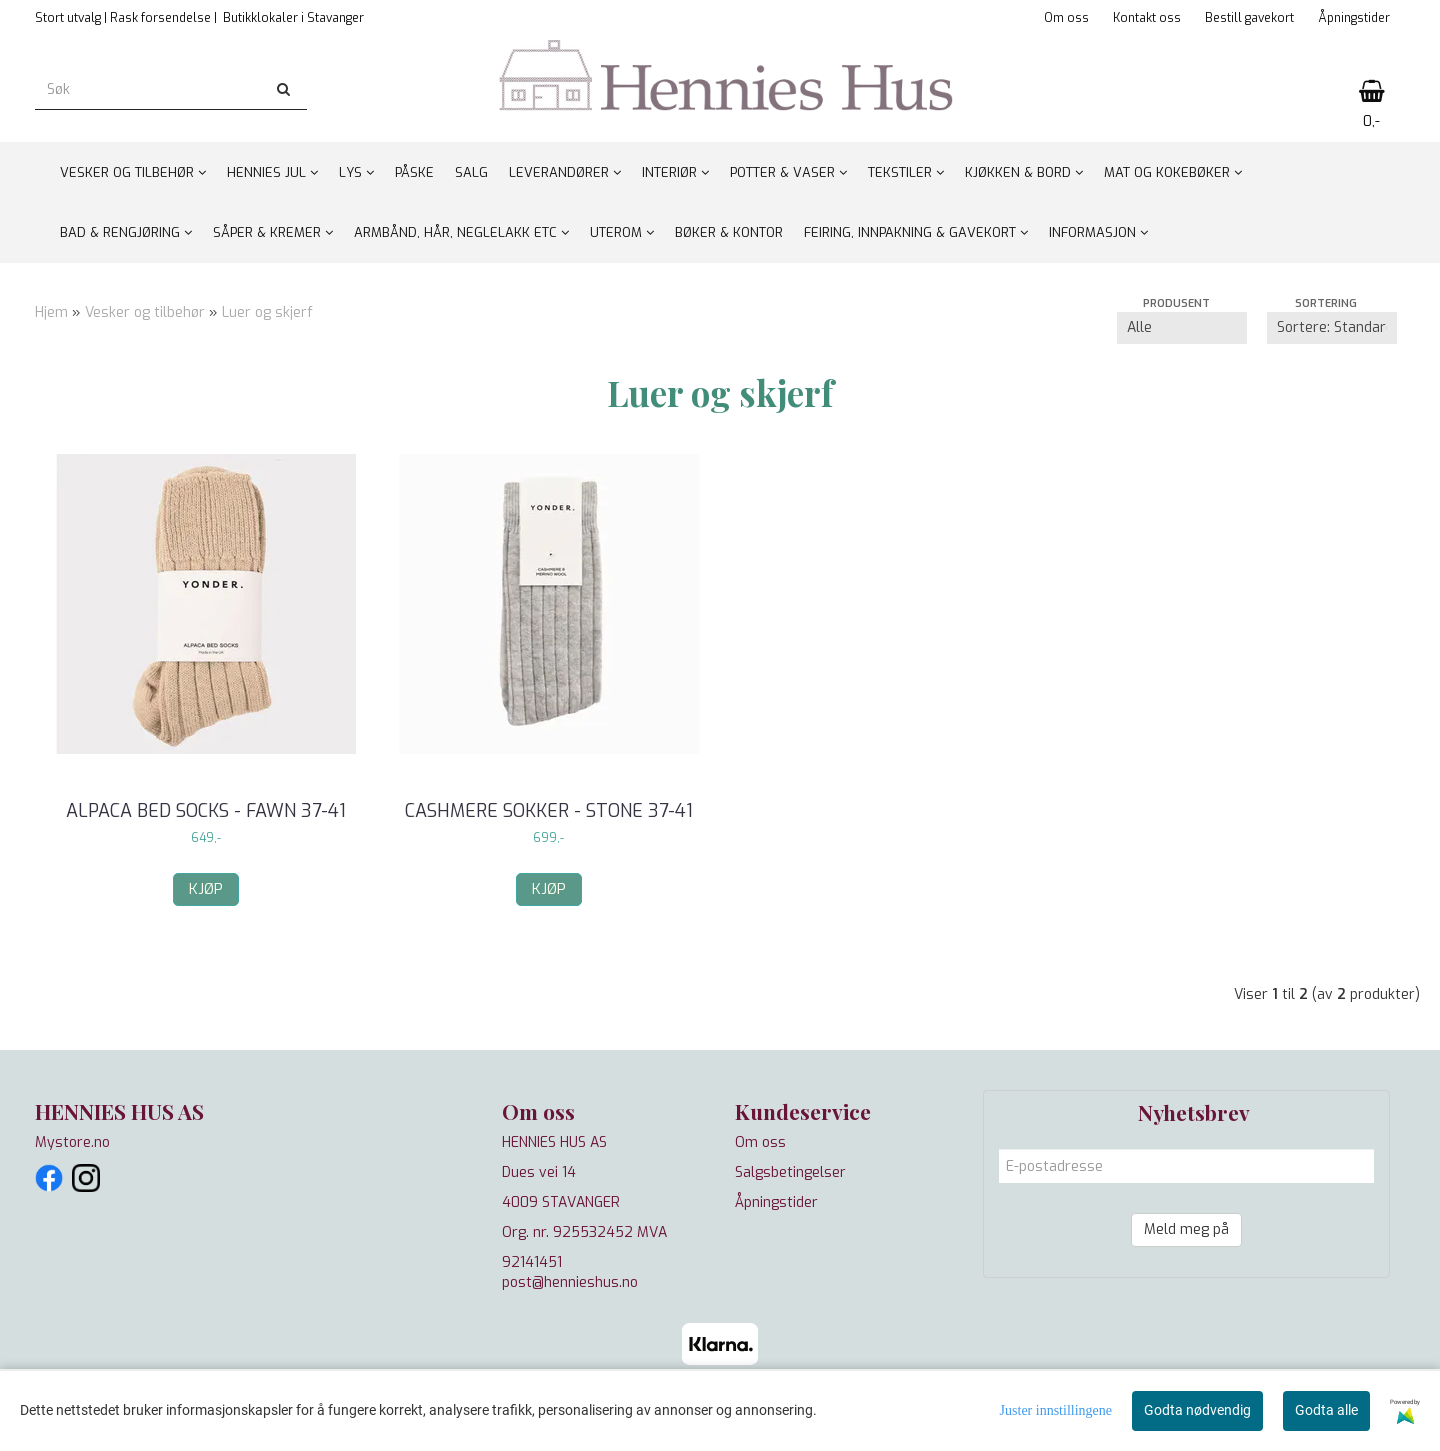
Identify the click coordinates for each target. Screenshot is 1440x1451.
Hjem (51, 312)
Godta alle (1326, 1410)
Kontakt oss (1147, 18)
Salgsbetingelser (790, 1172)
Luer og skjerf (267, 312)
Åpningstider (1354, 18)
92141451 (532, 1262)
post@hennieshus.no (570, 1282)
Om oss (1066, 18)
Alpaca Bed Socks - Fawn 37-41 (206, 811)
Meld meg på (1186, 1229)
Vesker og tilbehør (147, 312)
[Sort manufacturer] (1182, 328)
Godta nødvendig (1197, 1410)
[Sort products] (1332, 328)
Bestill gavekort (1249, 18)
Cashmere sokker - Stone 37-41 (549, 811)
